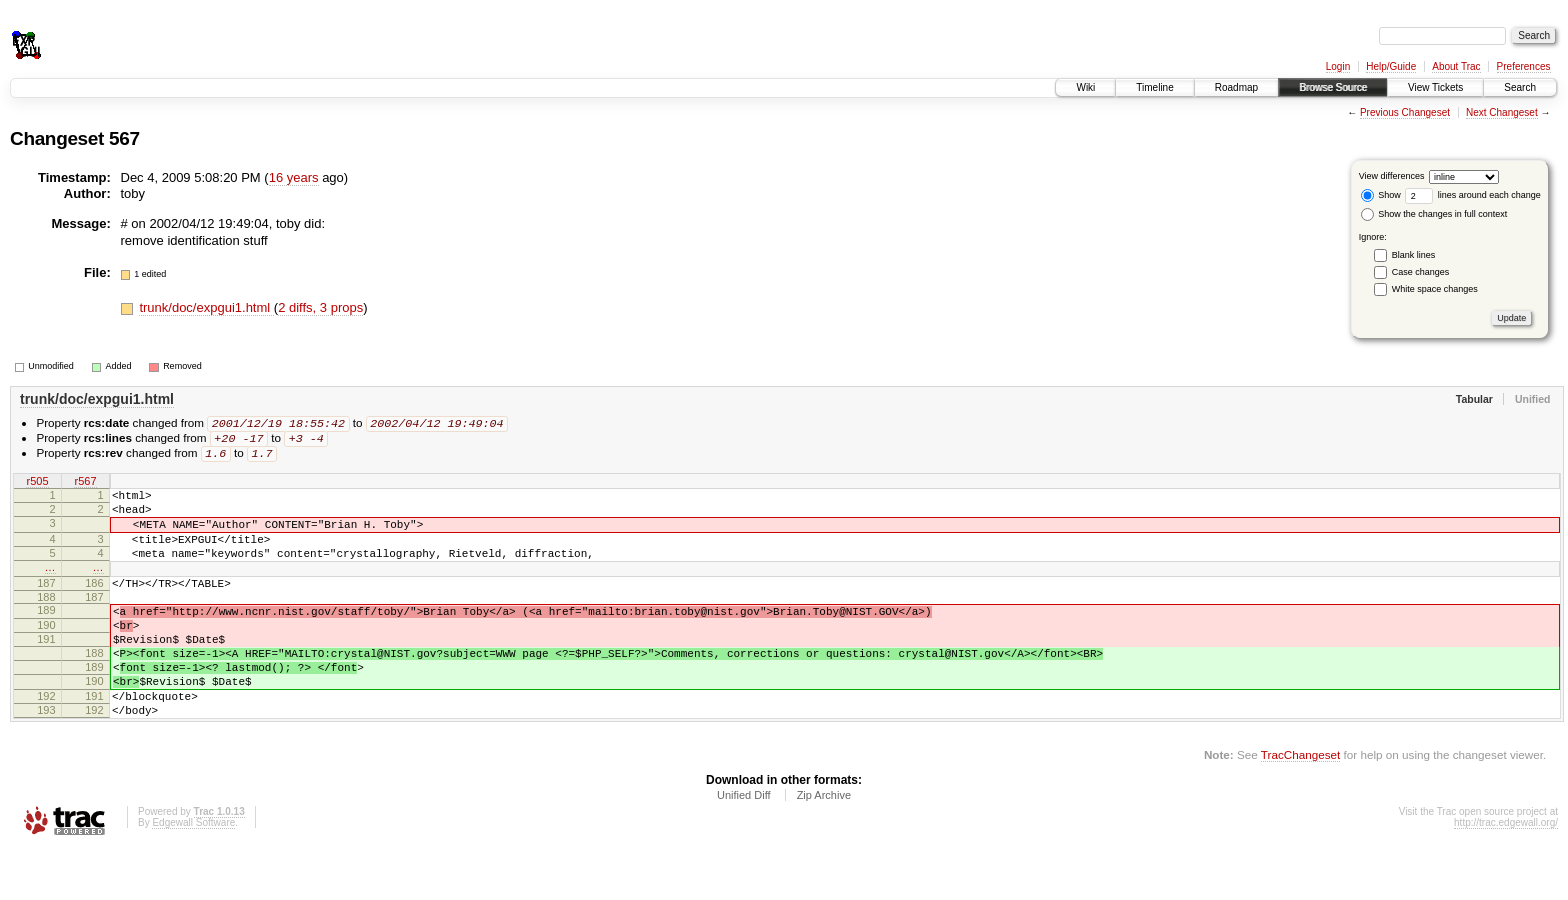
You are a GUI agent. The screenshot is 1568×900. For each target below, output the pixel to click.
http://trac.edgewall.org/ (1506, 873)
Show (1381, 195)
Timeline (1154, 87)
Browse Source (1333, 87)
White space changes (1435, 289)
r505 (37, 485)
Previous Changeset (1405, 112)
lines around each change (1473, 195)
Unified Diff (744, 846)
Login (1338, 66)
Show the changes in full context (1434, 214)
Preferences (1524, 66)
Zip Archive (824, 846)
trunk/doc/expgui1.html (206, 307)
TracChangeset (1300, 805)
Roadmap (1236, 87)
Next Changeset (1502, 112)
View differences (1392, 176)
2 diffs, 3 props (320, 307)
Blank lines (1414, 255)
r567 (85, 485)
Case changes (1421, 272)
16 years (294, 177)
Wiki (1085, 87)
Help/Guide (1391, 66)
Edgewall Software (193, 873)
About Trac (1456, 66)
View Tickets (1435, 87)
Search (1520, 87)
